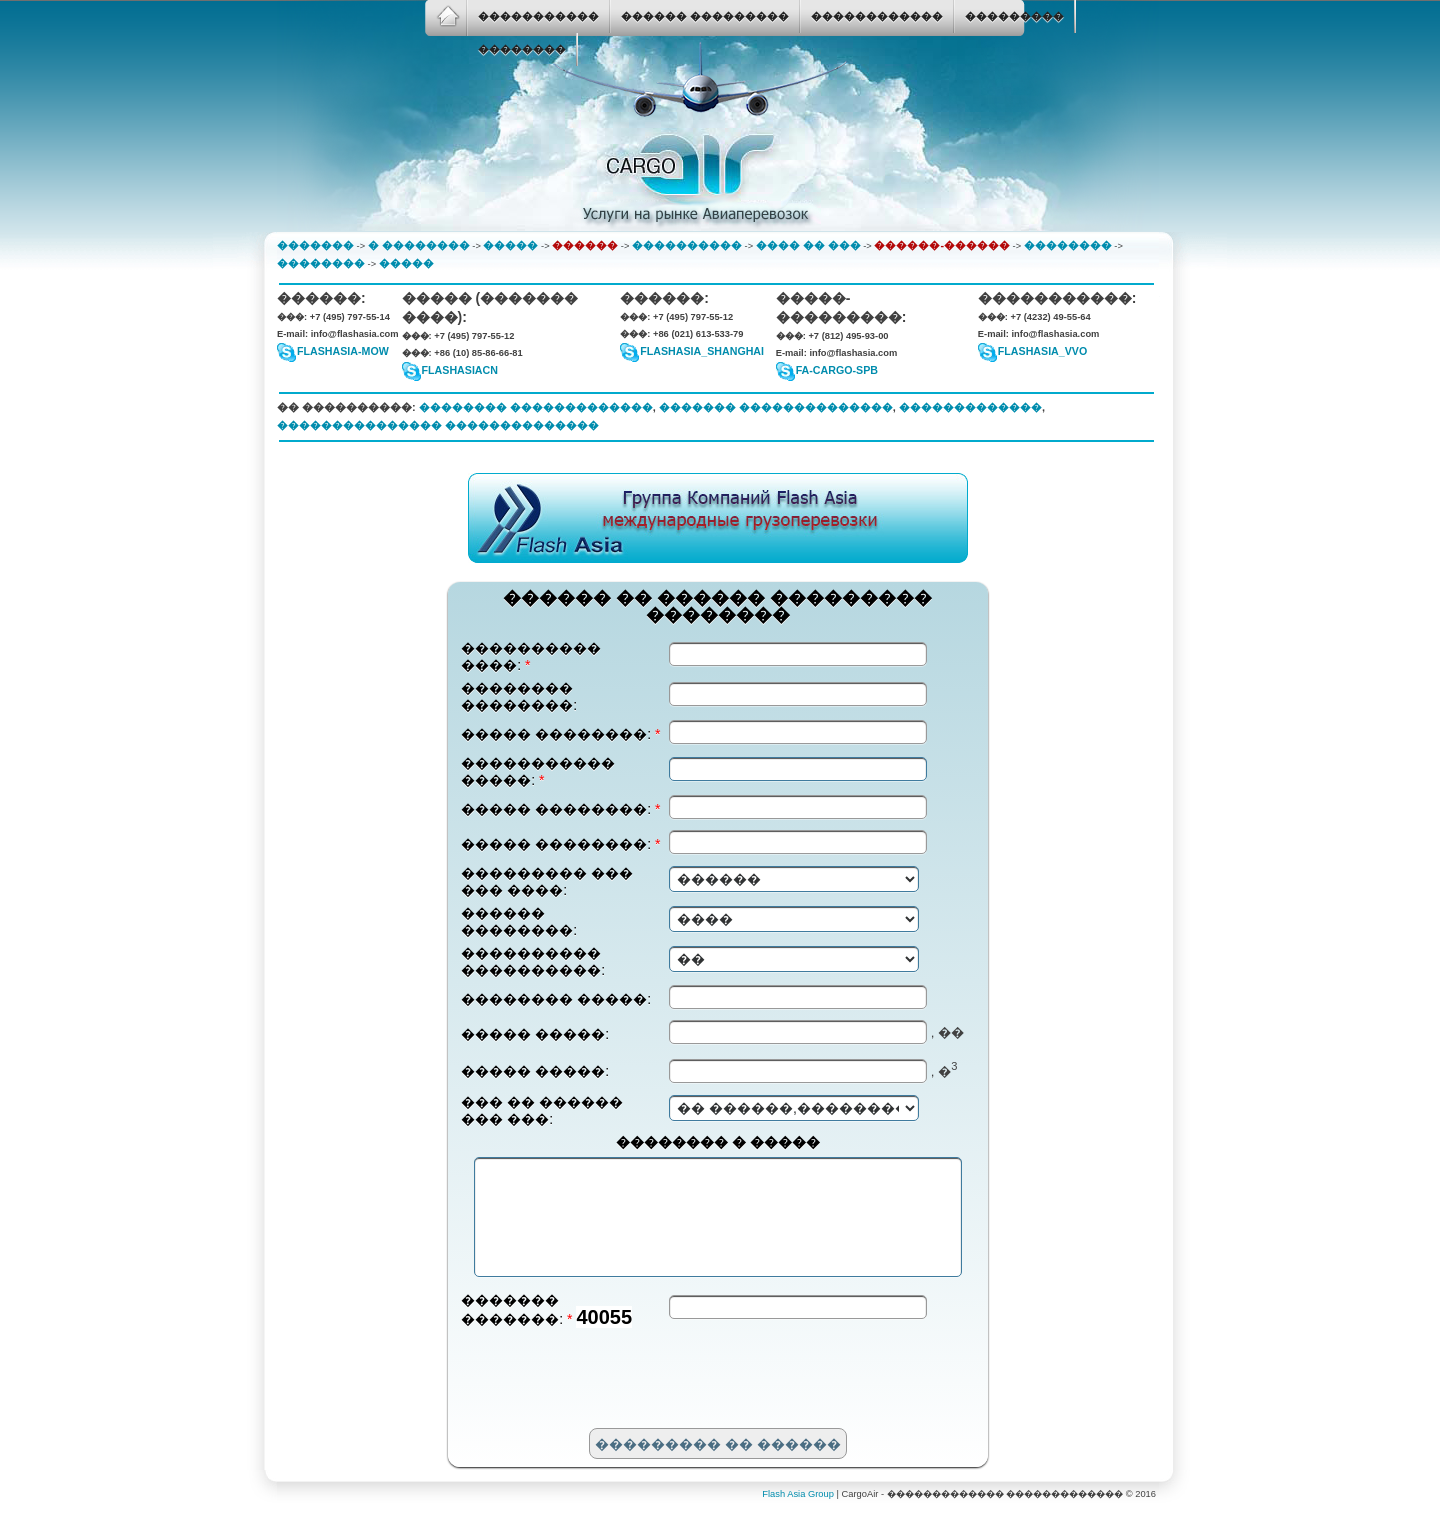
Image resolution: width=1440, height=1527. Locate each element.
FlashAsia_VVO (1042, 351)
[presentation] (613, 1402)
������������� (970, 407)
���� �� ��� (808, 245)
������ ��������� (705, 16)
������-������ (942, 245)
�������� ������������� (536, 407)
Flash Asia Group (798, 1515)
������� (315, 245)
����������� (538, 16)
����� (510, 245)
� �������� (419, 245)
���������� (687, 245)
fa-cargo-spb (837, 370)
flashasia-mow (343, 351)
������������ (877, 16)
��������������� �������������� (438, 425)
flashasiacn (460, 370)
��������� (1014, 16)
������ (585, 245)
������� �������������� (776, 407)
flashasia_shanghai (702, 351)
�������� (522, 49)
